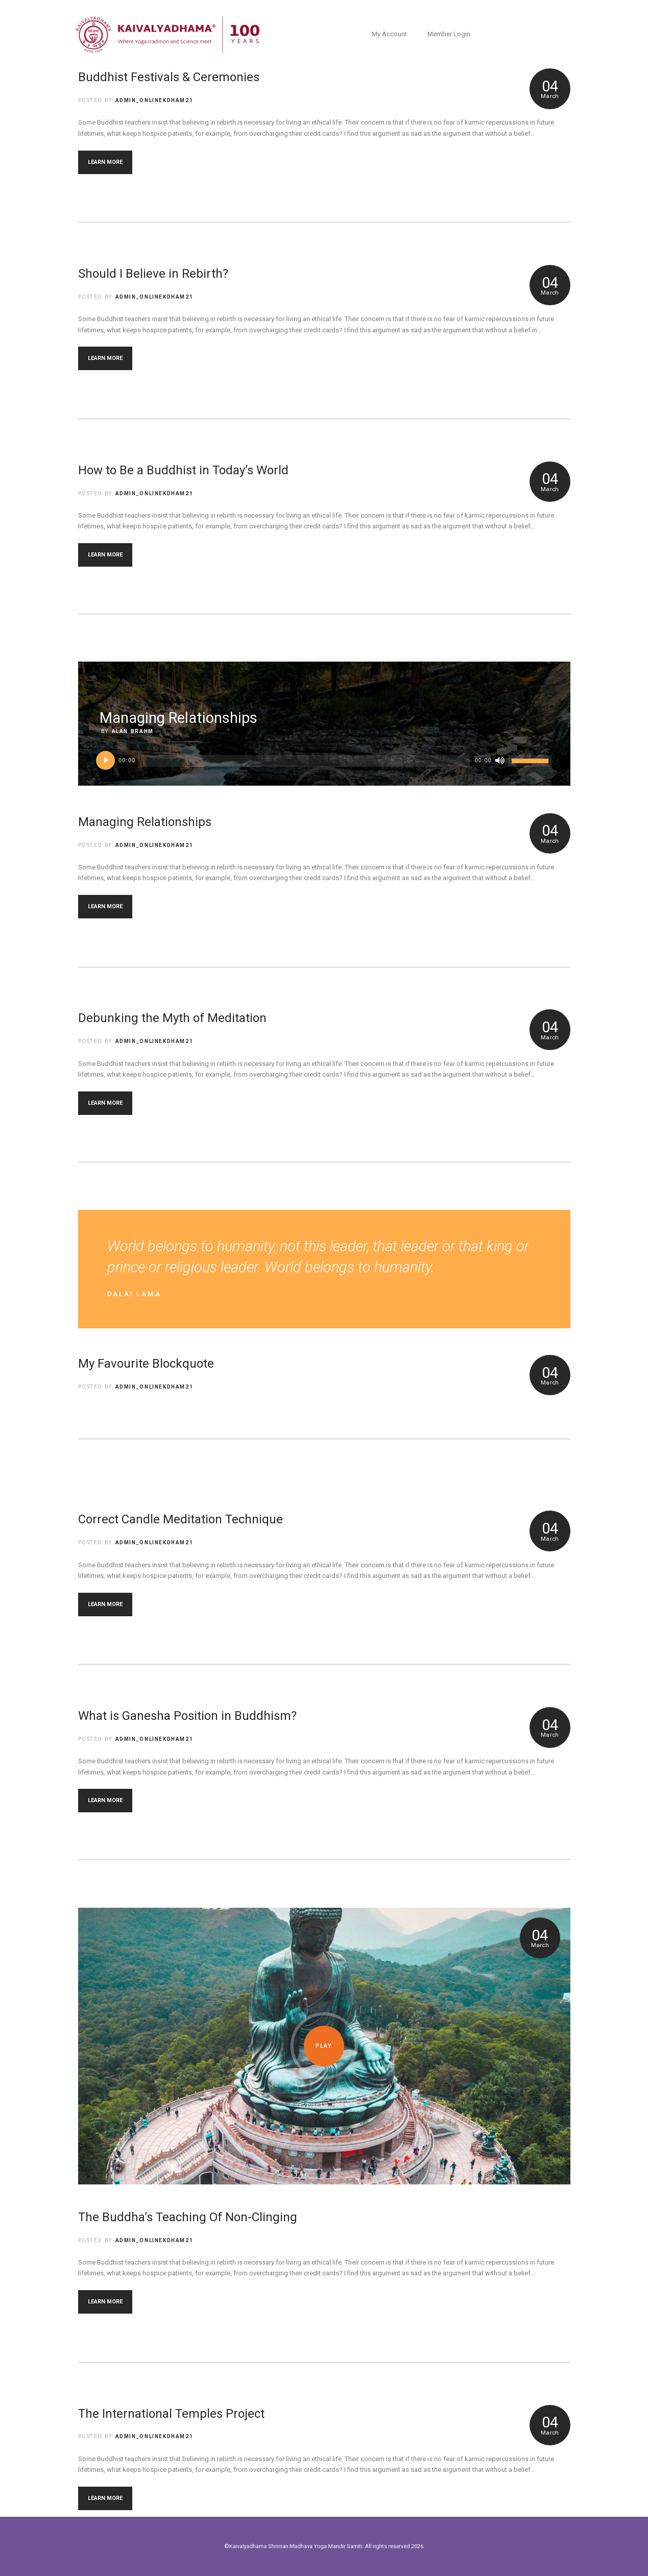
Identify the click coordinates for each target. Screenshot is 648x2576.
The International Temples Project (171, 2414)
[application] (324, 764)
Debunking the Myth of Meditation (172, 1018)
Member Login (448, 34)
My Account (389, 34)
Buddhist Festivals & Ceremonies (168, 77)
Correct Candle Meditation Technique (180, 1519)
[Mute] (500, 761)
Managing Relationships (144, 822)
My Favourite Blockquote (146, 1363)
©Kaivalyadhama (292, 2546)
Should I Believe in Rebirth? (153, 273)
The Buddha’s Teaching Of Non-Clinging (187, 2217)
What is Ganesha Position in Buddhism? (187, 1716)
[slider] (305, 761)
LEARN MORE (105, 162)
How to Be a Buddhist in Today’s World (183, 470)
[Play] (105, 760)
